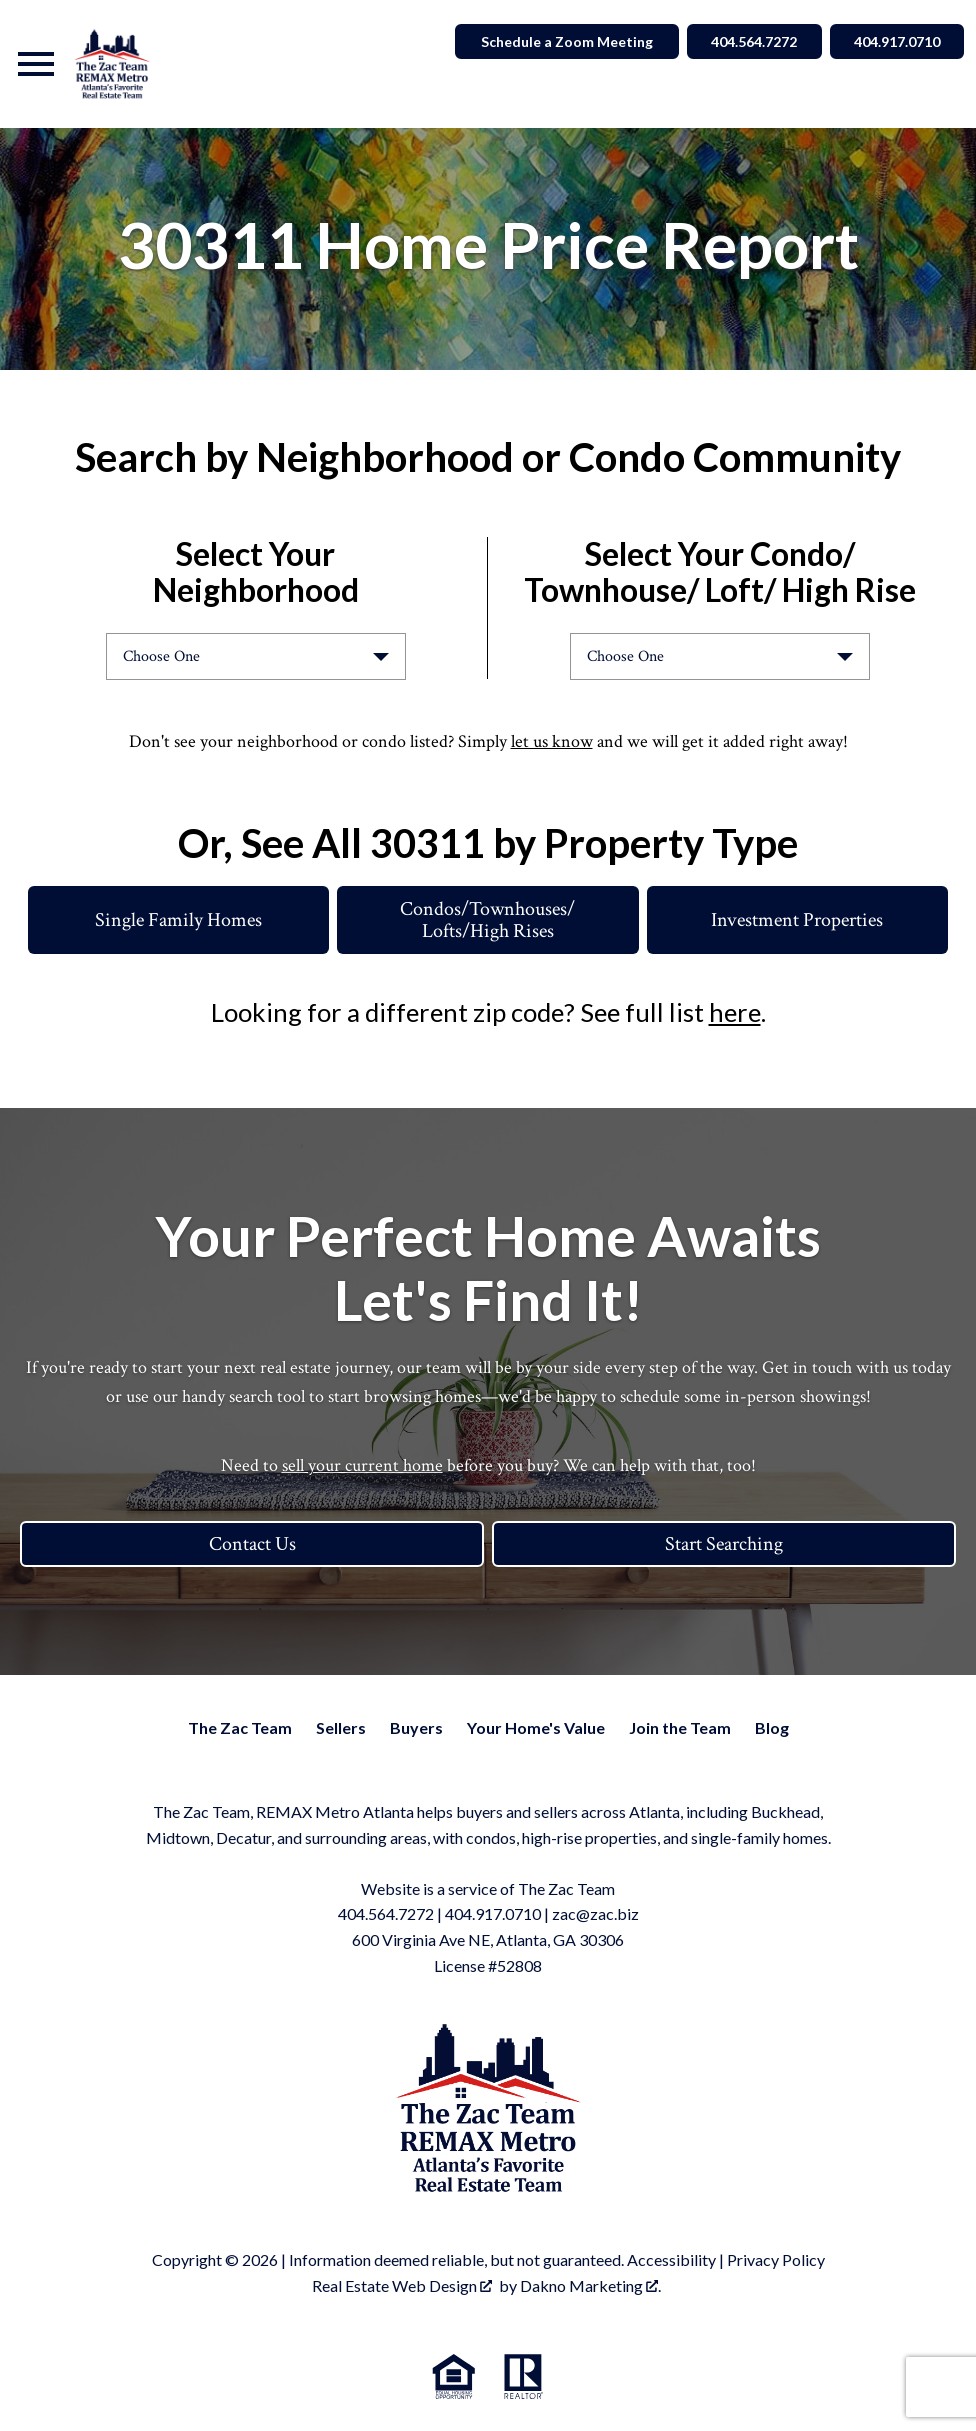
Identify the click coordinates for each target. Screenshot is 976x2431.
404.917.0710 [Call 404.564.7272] (895, 41)
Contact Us (252, 1544)
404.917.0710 (493, 1913)
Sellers (341, 1727)
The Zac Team (240, 1727)
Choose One (161, 656)
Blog (772, 1727)
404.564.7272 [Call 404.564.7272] (749, 41)
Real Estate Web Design (402, 2285)
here (735, 1012)
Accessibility (671, 2259)
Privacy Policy (776, 2259)
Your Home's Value (536, 1727)
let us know (552, 741)
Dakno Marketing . (590, 2285)
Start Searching (724, 1544)
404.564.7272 (386, 1913)
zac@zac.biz (595, 1913)
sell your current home (362, 1465)
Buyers (416, 1727)
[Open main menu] (36, 64)
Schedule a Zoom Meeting (560, 41)
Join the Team (680, 1727)
